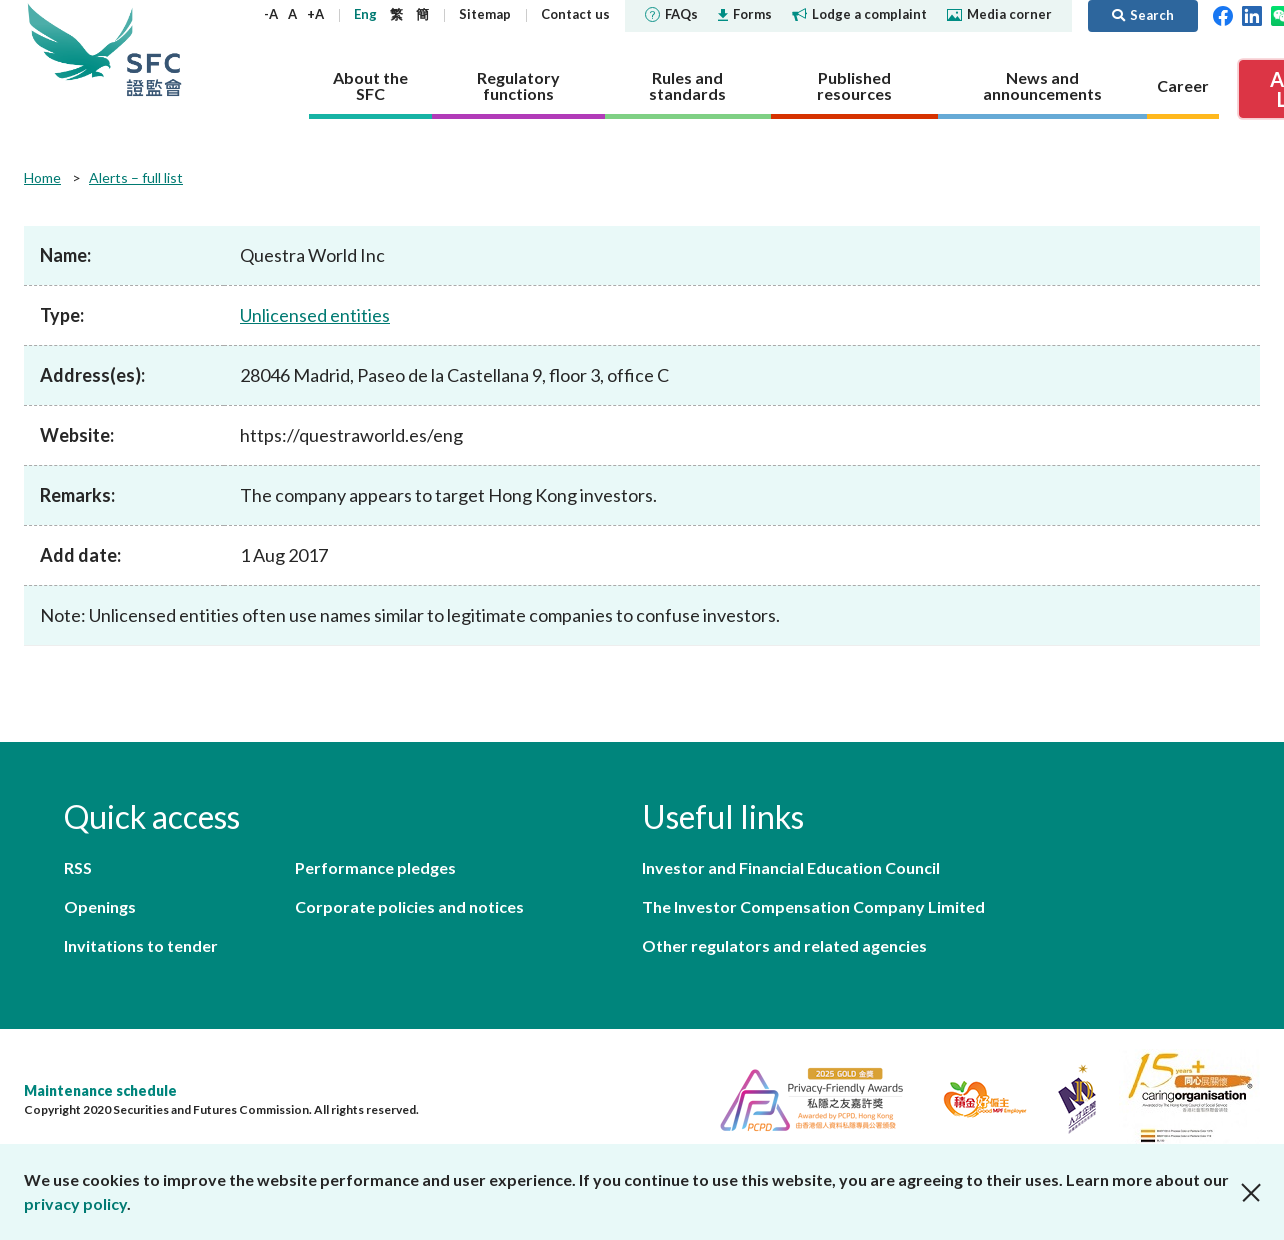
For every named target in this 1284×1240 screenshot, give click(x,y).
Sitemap (485, 14)
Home (42, 177)
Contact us (575, 14)
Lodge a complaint (859, 14)
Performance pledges (375, 867)
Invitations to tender (141, 945)
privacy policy (75, 1203)
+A (315, 14)
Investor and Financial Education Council (791, 867)
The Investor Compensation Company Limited (813, 906)
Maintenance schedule (100, 1090)
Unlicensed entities (315, 315)
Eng (365, 14)
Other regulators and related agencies (784, 945)
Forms (745, 14)
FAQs (671, 14)
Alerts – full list (136, 177)
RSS (78, 867)
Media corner (999, 14)
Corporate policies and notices (409, 906)
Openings (100, 906)
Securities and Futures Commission (154, 49)
